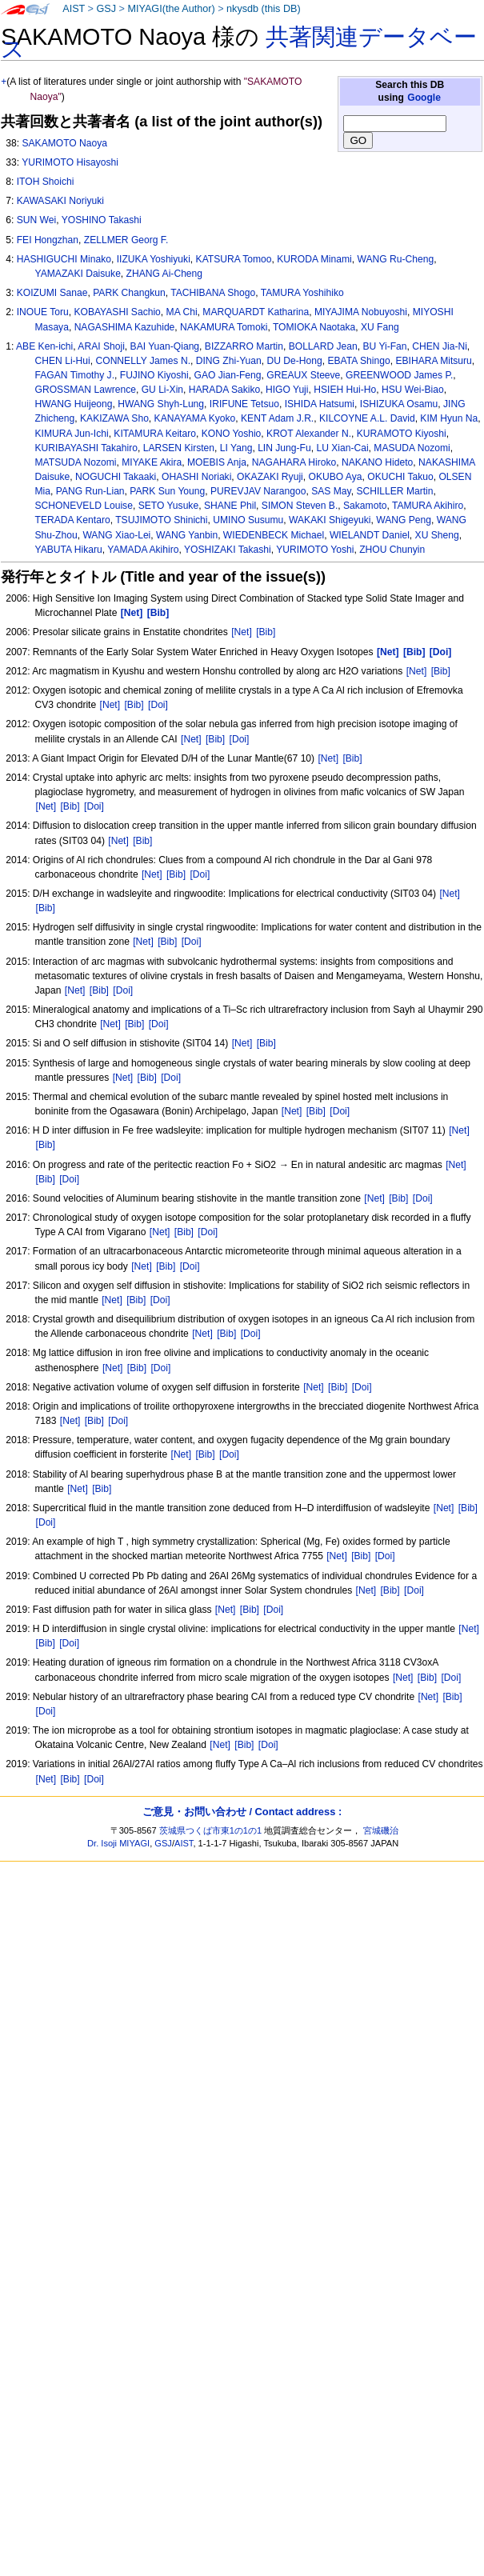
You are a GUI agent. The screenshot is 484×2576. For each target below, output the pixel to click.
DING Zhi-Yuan (229, 360)
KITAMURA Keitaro (155, 433)
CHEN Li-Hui (62, 360)
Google (424, 97)
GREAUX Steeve (303, 375)
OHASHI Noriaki (196, 476)
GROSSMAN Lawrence (85, 389)
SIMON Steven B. (300, 505)
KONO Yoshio (232, 433)
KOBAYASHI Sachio (117, 312)
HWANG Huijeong (74, 404)
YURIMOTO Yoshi (315, 549)
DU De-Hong (294, 360)
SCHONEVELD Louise (84, 505)
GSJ (106, 8)
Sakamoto (364, 505)
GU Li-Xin (162, 389)
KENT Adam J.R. (277, 418)
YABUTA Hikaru (68, 549)
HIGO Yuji (287, 389)
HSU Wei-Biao (413, 389)
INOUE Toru (43, 312)
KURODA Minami (314, 259)
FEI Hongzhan (47, 240)
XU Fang (380, 327)
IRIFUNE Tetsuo (244, 404)
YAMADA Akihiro (142, 549)
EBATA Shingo (358, 360)
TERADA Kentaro (72, 520)
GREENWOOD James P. (399, 375)
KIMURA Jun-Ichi (72, 433)
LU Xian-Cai (342, 448)
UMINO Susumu (248, 520)
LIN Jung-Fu (284, 448)
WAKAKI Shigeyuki (329, 520)
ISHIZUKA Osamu (399, 404)
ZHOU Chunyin (392, 549)
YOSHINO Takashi (102, 220)
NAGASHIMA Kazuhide (124, 327)
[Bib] (265, 632)
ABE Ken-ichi (44, 346)
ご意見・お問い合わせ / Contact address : (242, 1812)
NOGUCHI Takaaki (115, 476)
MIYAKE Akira (152, 462)
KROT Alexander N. (308, 433)
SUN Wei (37, 220)
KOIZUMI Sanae (52, 292)
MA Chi (182, 312)
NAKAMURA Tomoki (223, 327)
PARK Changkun (129, 292)
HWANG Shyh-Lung (161, 404)
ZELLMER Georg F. (126, 240)
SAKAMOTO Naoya (64, 143)
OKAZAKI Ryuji (270, 476)
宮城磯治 (380, 1830)
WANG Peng (403, 520)
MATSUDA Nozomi (76, 462)
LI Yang (236, 448)
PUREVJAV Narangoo (258, 491)
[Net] (241, 632)
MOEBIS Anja (216, 462)
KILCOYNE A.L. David (367, 418)
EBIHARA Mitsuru (433, 360)
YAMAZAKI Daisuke (78, 273)
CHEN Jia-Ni (439, 346)
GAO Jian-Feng (228, 375)
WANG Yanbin (187, 535)
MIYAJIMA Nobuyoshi (360, 312)
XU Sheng (437, 535)
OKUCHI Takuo (400, 476)
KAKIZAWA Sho (114, 418)
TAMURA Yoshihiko (302, 292)
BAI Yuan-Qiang (165, 346)
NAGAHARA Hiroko (294, 462)
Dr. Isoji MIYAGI (118, 1843)
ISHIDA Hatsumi (319, 404)
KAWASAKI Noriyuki (60, 200)
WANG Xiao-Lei (116, 535)
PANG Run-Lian (90, 491)
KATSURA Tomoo (234, 259)
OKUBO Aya (335, 476)
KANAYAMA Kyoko (195, 418)
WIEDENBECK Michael (273, 535)
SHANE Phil (230, 505)
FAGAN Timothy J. (74, 375)
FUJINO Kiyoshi (154, 375)
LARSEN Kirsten (178, 448)
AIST (73, 8)
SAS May (331, 491)
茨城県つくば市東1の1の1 (210, 1830)
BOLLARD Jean (323, 346)
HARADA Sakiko (224, 389)
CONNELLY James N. (143, 360)
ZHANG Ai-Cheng (164, 273)
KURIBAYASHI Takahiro (86, 448)
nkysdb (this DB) (263, 8)
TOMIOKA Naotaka (314, 327)
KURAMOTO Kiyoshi (401, 433)
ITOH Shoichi (45, 181)
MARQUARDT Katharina (255, 312)
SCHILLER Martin (394, 491)
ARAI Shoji (101, 346)
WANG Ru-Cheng (395, 259)
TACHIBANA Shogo (212, 292)
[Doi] (158, 704)
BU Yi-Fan (384, 346)
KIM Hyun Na (449, 418)
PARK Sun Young (167, 491)
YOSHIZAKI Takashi (227, 549)
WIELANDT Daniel (370, 535)
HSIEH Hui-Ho (345, 389)
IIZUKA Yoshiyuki (153, 259)
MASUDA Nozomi (412, 448)
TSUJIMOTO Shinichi (161, 520)
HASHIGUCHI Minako (64, 259)
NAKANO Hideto (377, 462)
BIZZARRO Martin (244, 346)
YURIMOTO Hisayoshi (70, 162)
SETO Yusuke (168, 505)
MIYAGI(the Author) (170, 8)
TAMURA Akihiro (427, 505)
